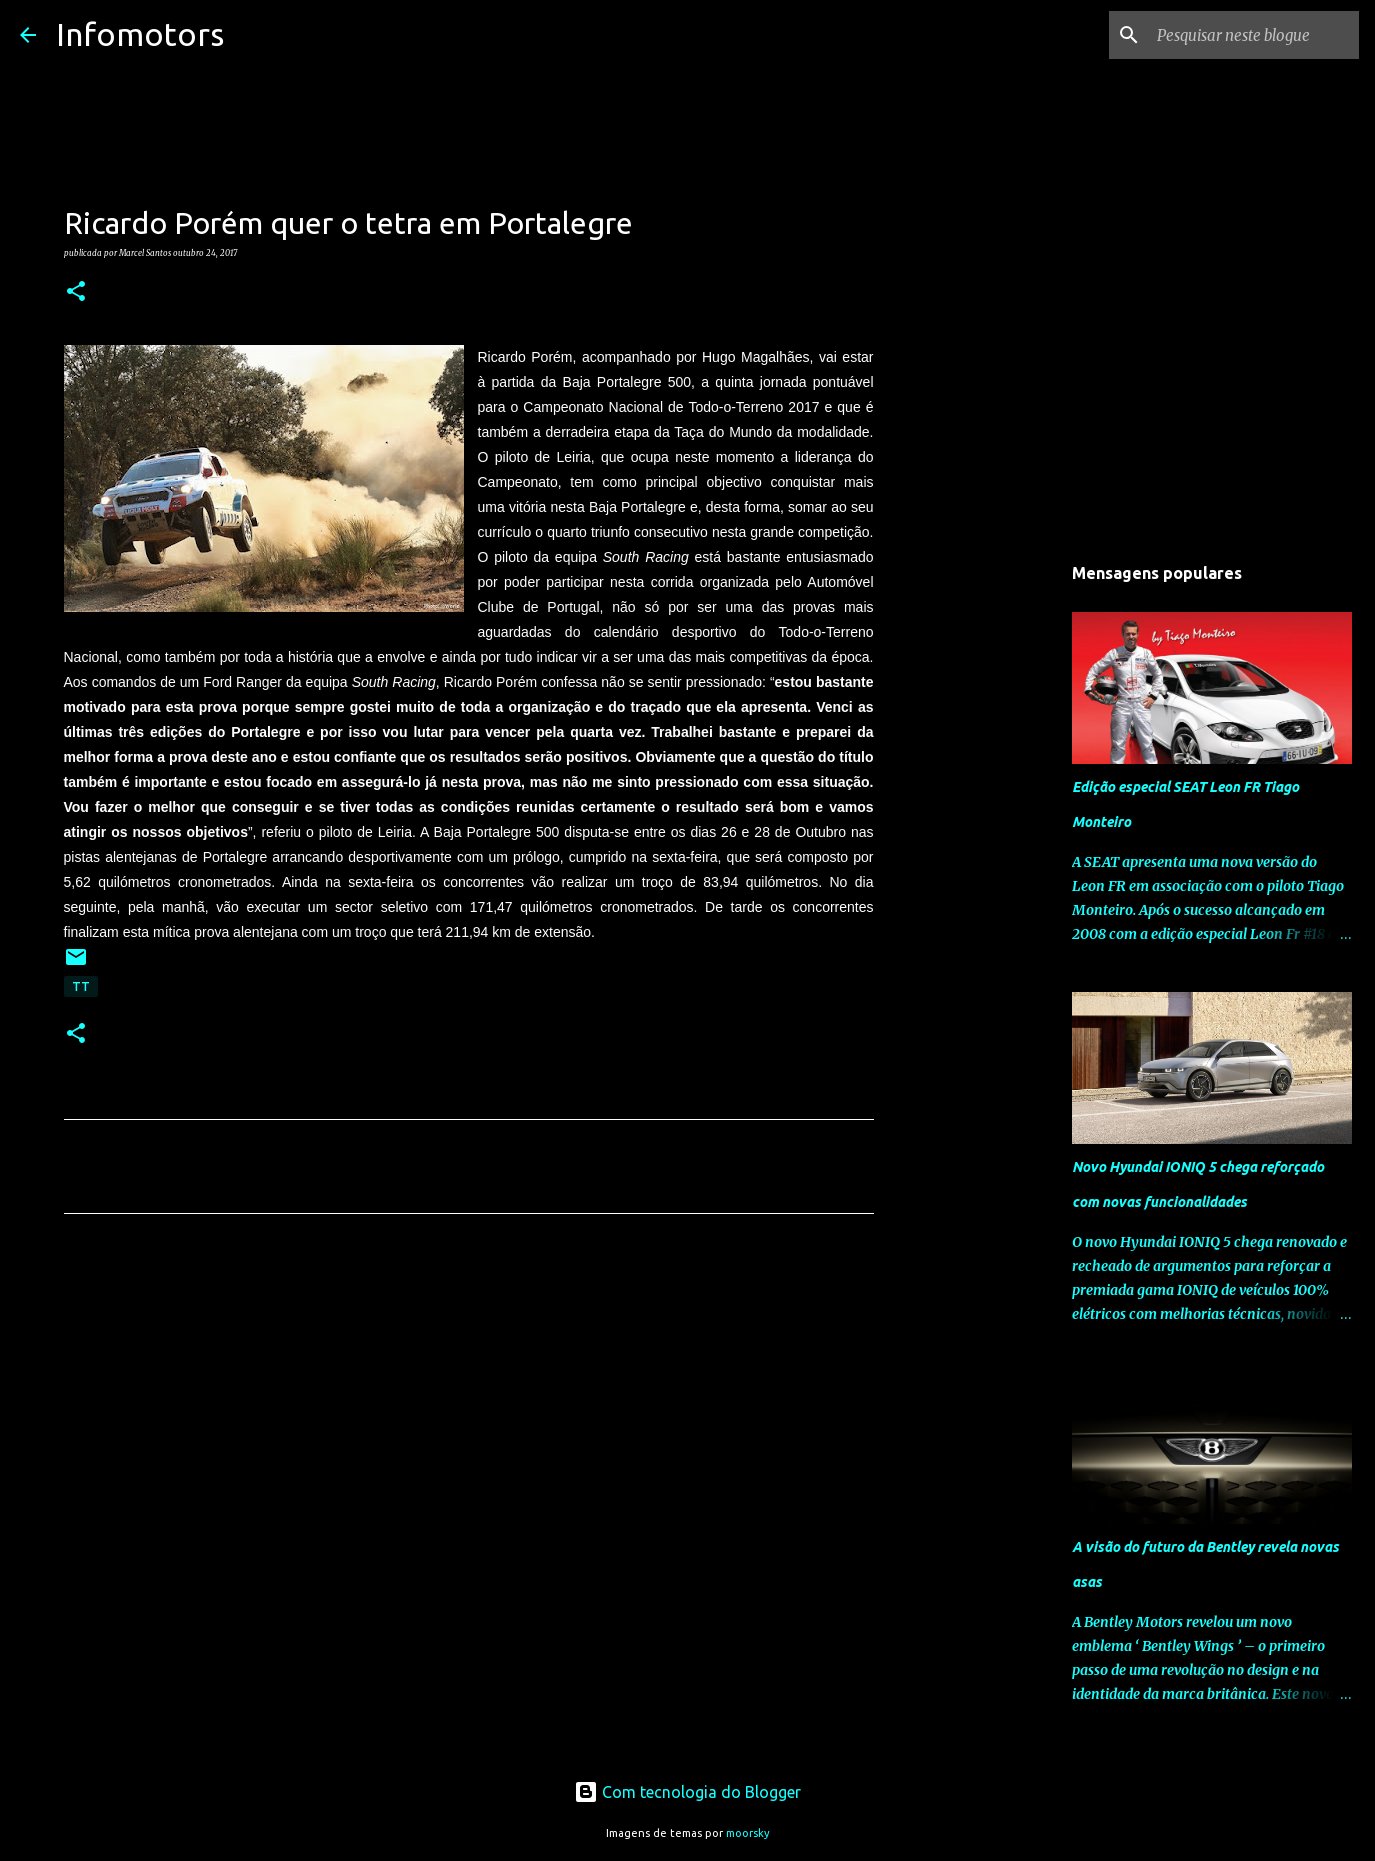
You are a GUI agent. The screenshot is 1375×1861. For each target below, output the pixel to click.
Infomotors (140, 34)
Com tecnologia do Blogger (687, 1792)
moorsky (748, 1833)
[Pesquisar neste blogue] (1254, 35)
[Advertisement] (469, 1416)
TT (81, 986)
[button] (76, 292)
